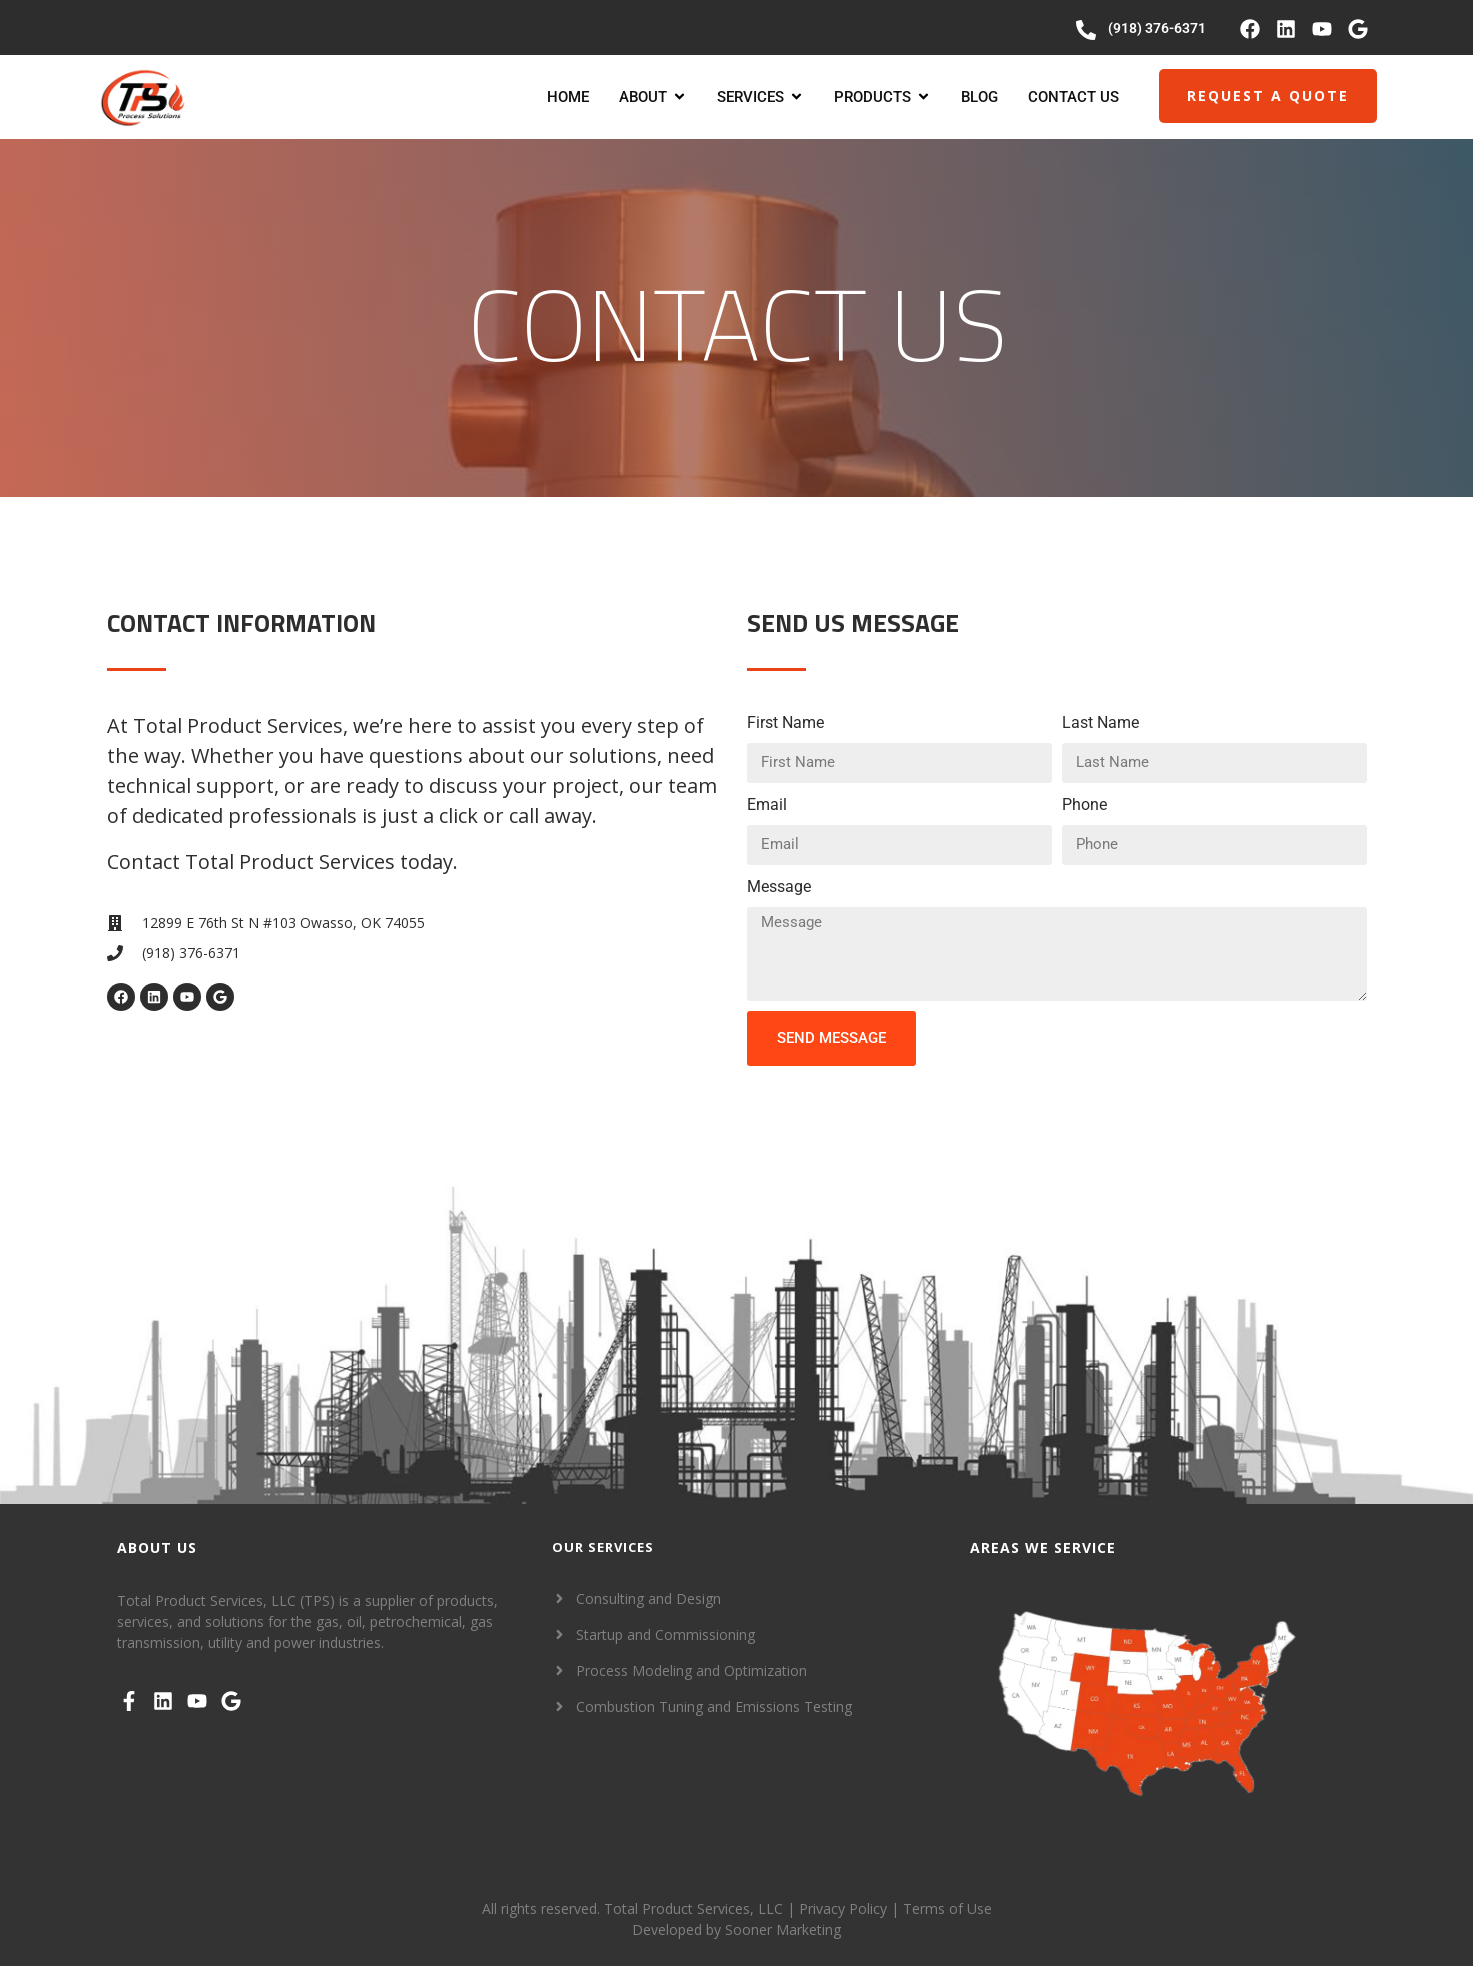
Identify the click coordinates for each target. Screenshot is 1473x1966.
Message (779, 886)
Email (767, 804)
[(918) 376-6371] (1086, 30)
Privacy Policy (843, 1908)
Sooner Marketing (783, 1929)
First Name (785, 722)
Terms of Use (947, 1908)
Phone (1084, 804)
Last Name (1100, 722)
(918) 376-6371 (1157, 28)
